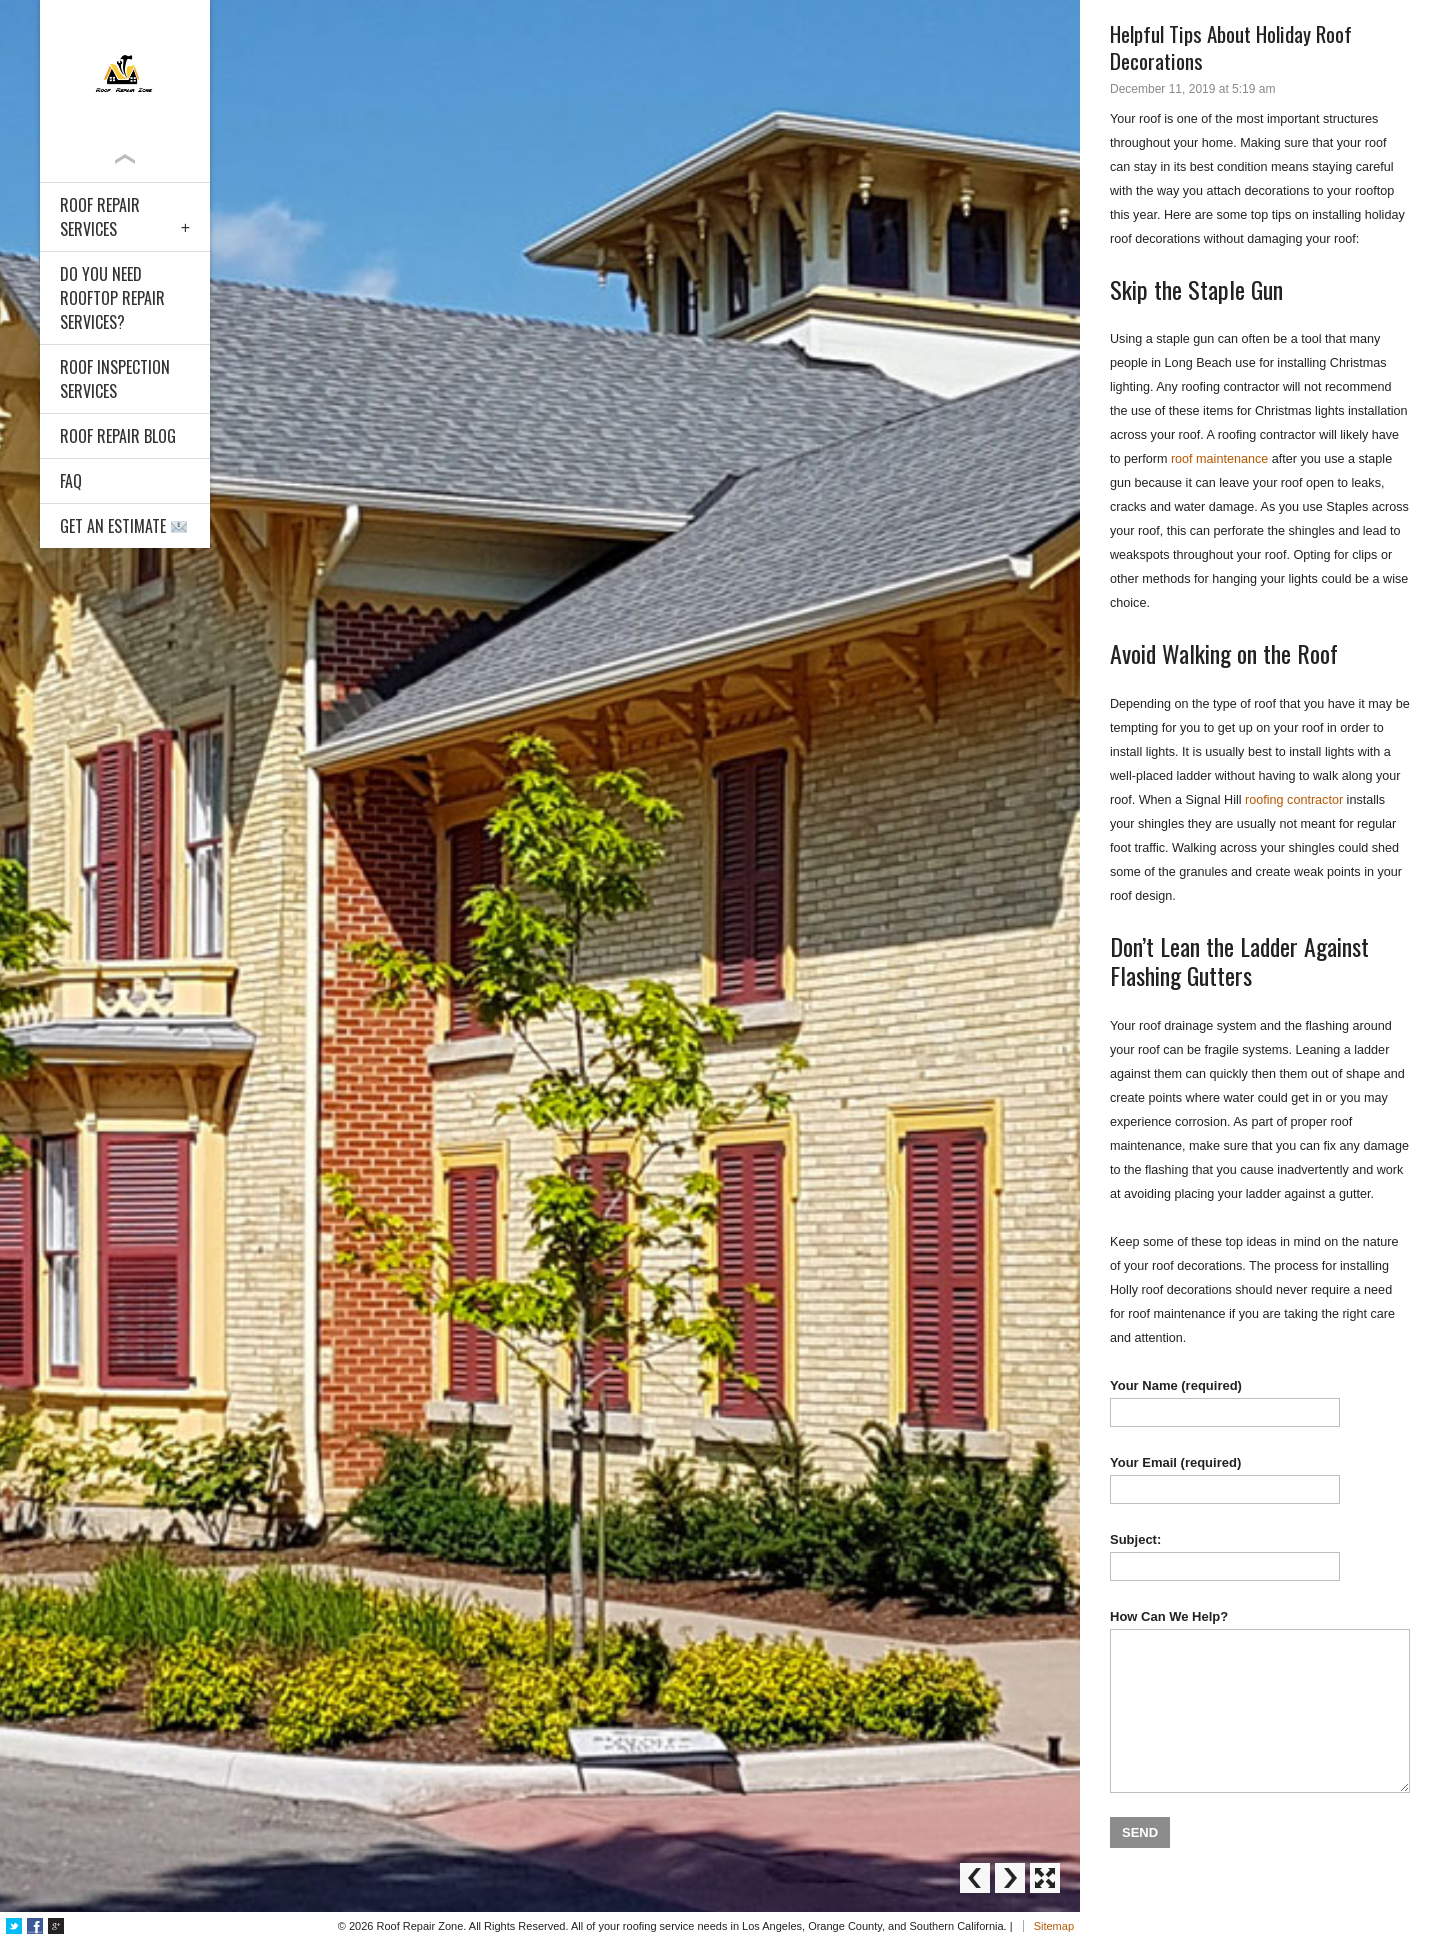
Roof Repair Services (100, 217)
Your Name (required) (1260, 1402)
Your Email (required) (1260, 1479)
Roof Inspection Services (115, 379)
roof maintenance (1219, 459)
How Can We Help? (1260, 1701)
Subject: (1260, 1556)
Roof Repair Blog (118, 436)
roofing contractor (1294, 800)
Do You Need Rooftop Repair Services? (112, 298)
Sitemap (1054, 1926)
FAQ (71, 481)
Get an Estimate (123, 526)
